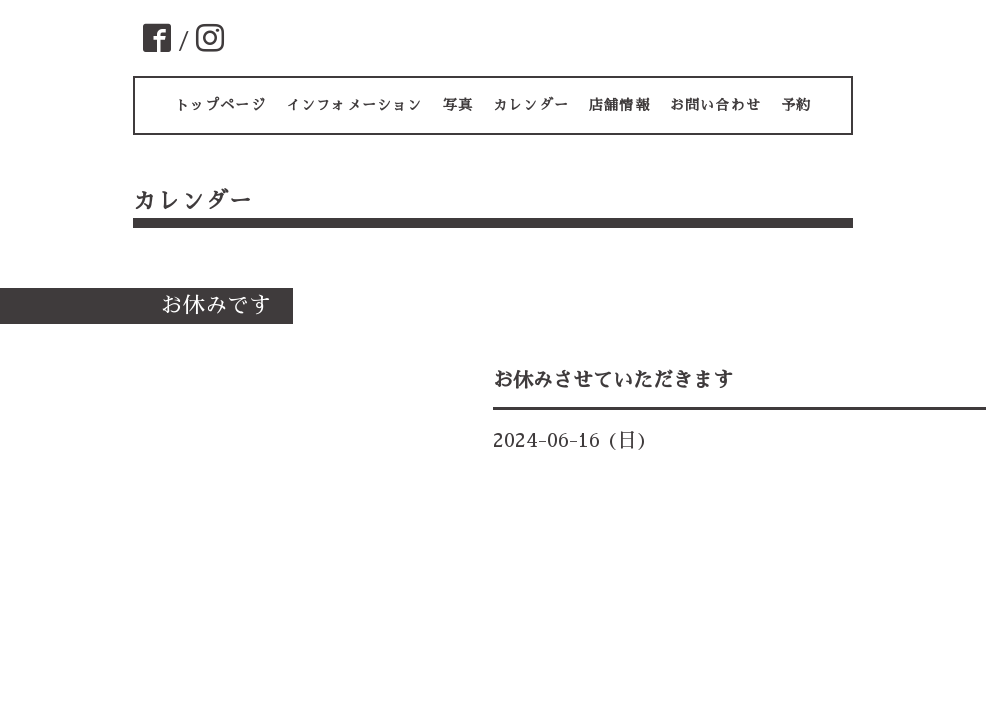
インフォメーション (354, 105)
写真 (458, 105)
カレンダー (531, 105)
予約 (796, 105)
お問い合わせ (715, 105)
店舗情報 (619, 105)
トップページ (220, 105)
